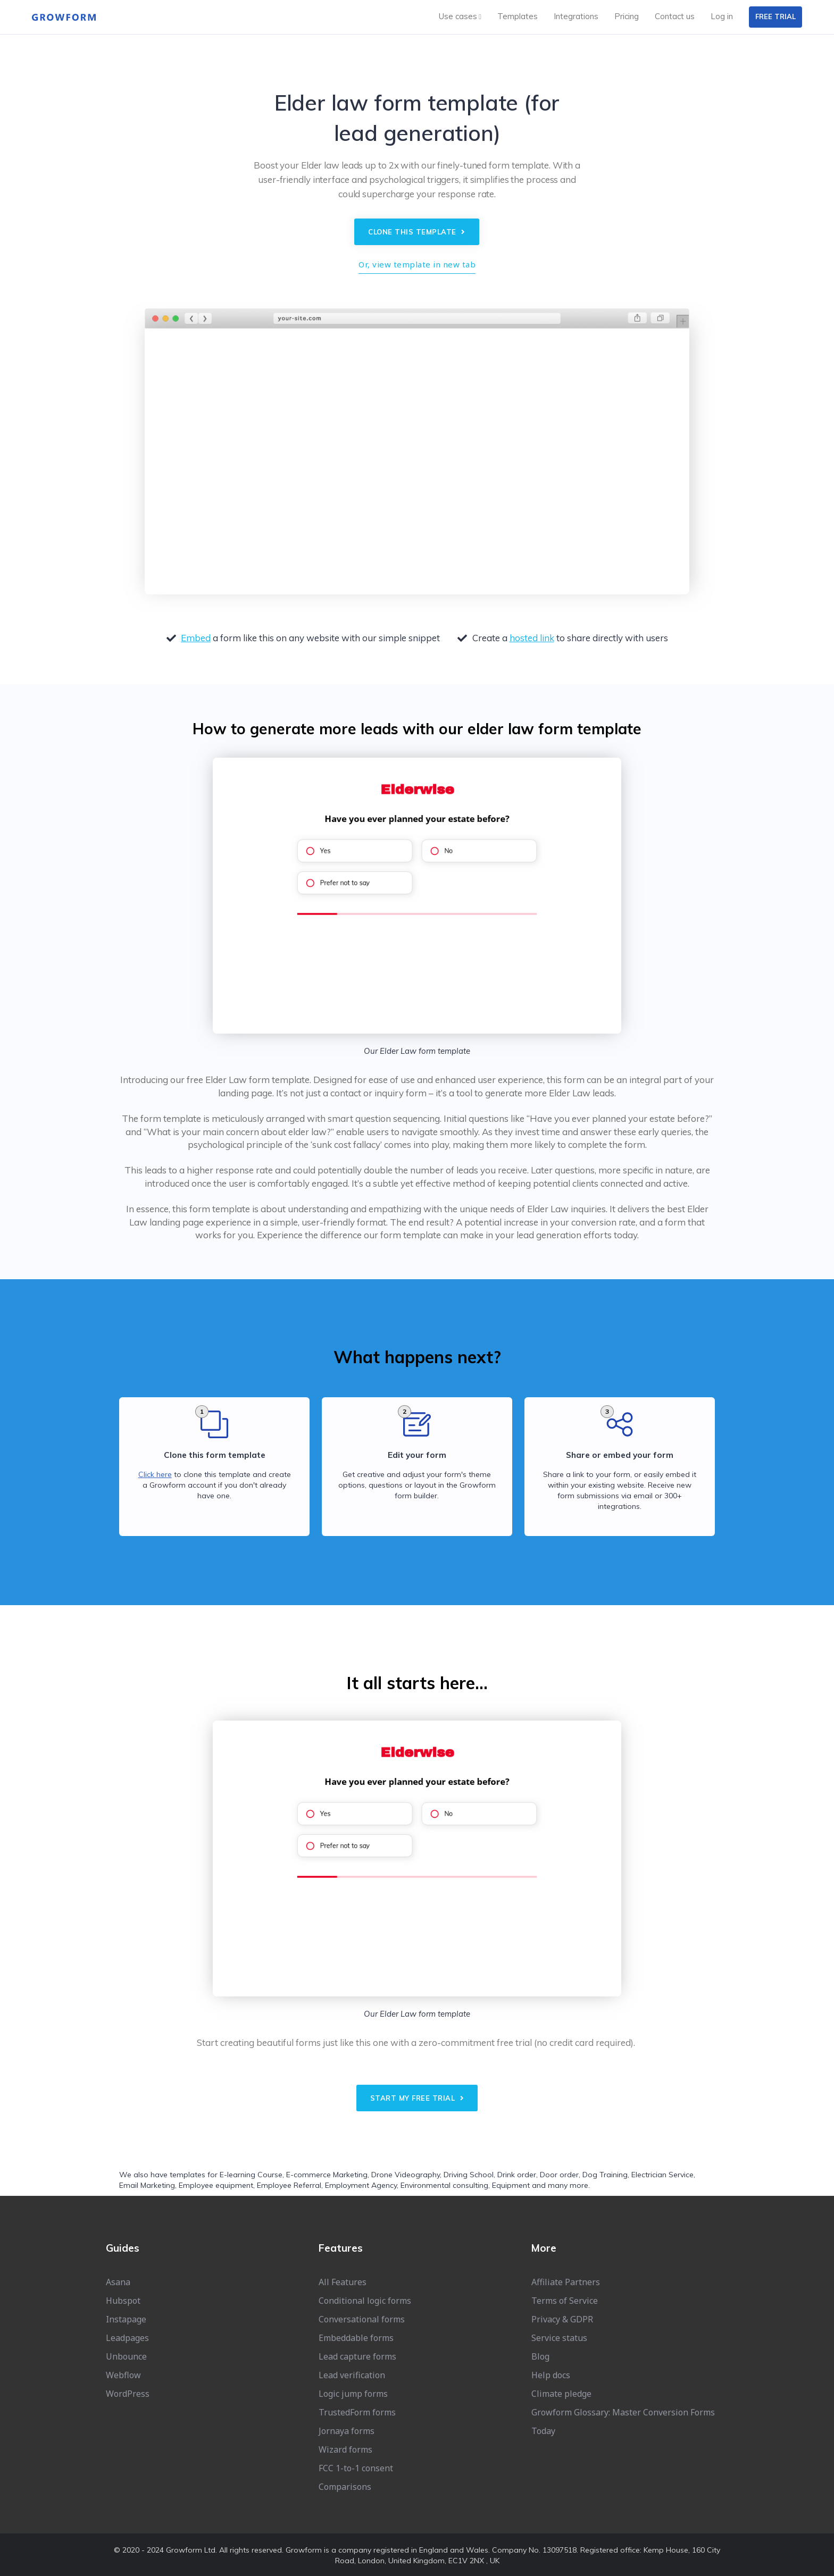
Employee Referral (289, 2185)
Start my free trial (417, 2098)
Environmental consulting (444, 2185)
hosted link (532, 637)
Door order (559, 2174)
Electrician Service (662, 2174)
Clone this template (416, 232)
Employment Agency (361, 2185)
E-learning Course (251, 2174)
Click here (155, 1474)
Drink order (516, 2174)
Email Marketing (147, 2185)
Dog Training (605, 2174)
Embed (196, 637)
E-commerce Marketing (327, 2174)
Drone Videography (405, 2174)
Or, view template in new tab (417, 264)
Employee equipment (216, 2185)
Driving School (469, 2174)
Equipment (511, 2185)
